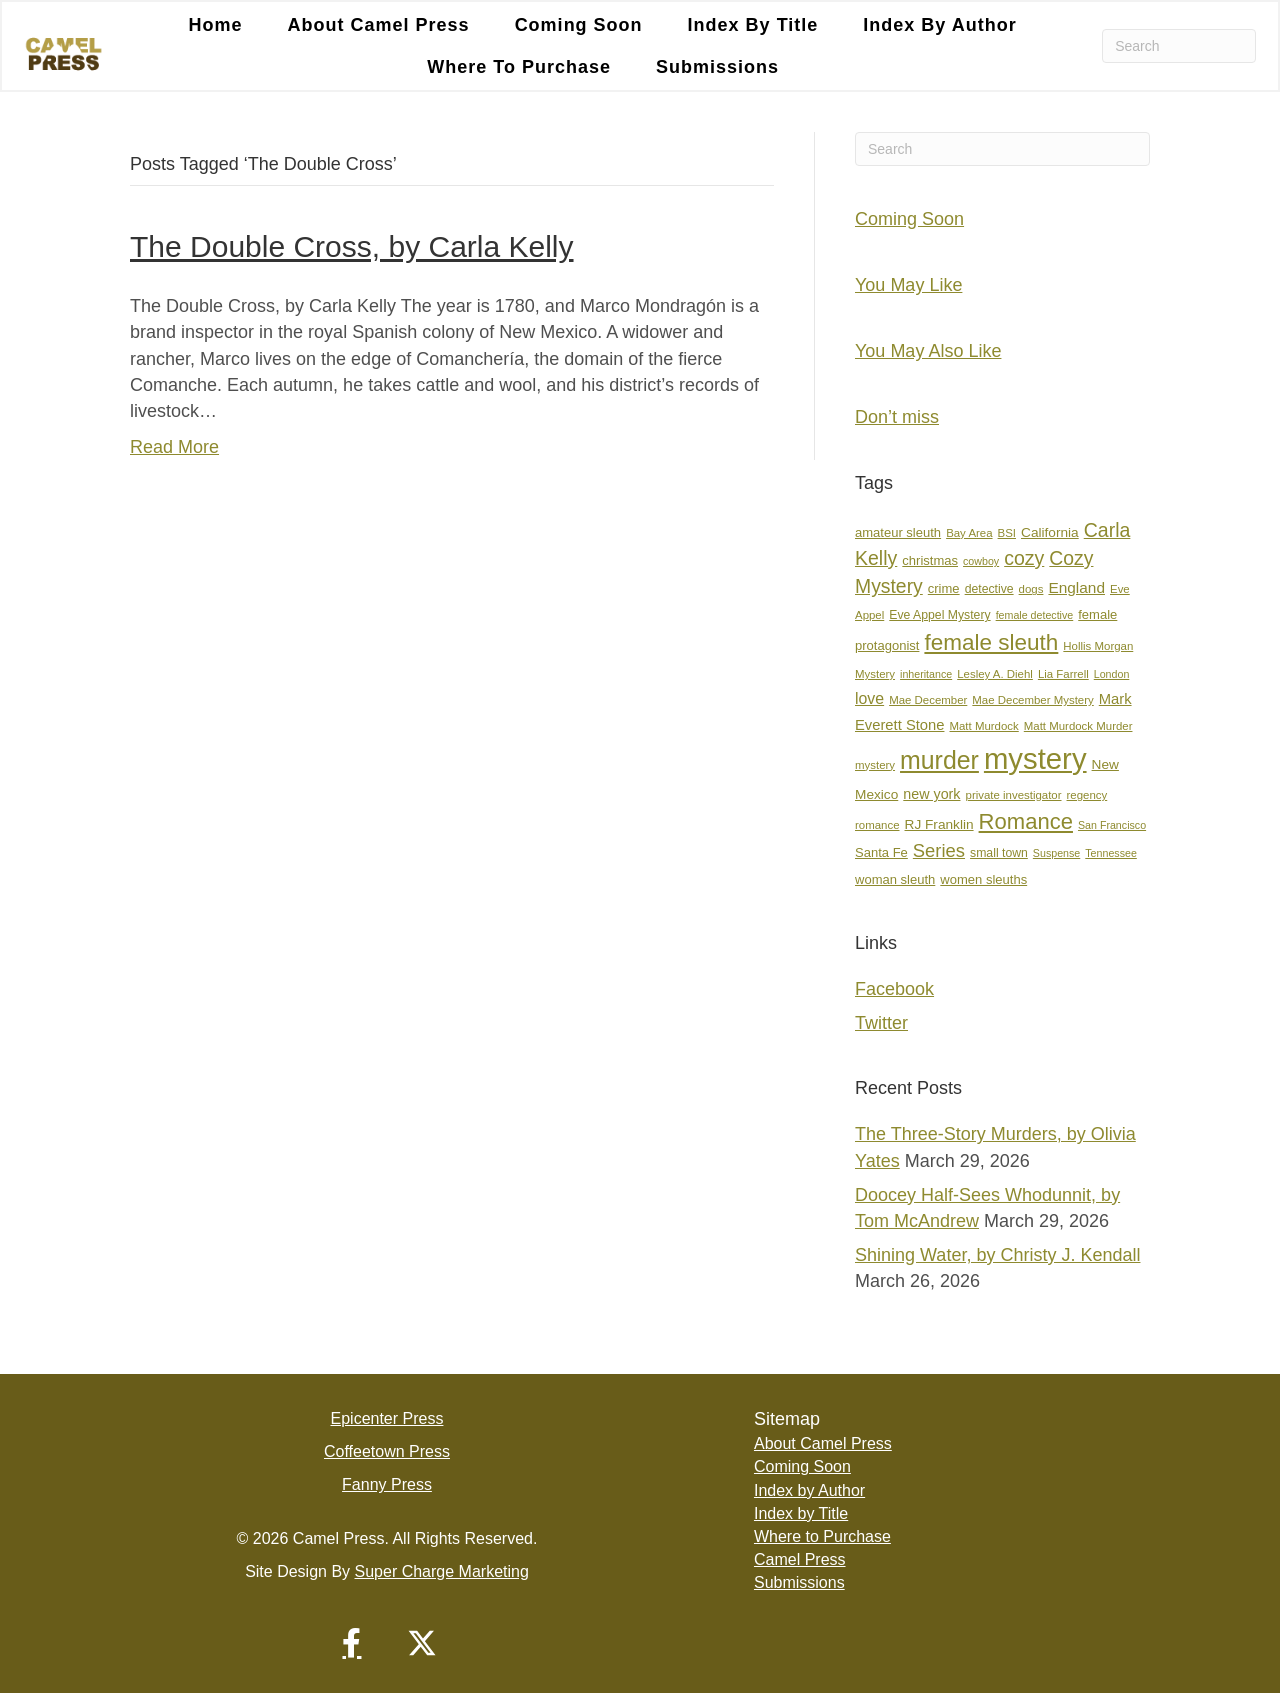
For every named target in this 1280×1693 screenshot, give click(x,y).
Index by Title (753, 25)
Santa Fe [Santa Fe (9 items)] (881, 852)
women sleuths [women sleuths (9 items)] (983, 879)
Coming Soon (579, 25)
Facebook (894, 989)
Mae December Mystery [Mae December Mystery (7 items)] (1032, 700)
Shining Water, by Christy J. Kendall (997, 1255)
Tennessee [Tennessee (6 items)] (1111, 853)
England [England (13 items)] (1076, 587)
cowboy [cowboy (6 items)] (981, 561)
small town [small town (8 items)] (999, 853)
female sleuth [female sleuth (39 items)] (991, 642)
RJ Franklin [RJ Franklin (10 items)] (939, 824)
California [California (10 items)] (1050, 532)
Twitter (881, 1023)
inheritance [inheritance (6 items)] (926, 674)
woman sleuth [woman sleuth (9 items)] (895, 879)
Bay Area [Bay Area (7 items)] (969, 533)
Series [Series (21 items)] (939, 850)
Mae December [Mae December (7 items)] (928, 700)
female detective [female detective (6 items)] (1035, 615)
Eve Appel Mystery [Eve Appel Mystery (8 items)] (939, 615)
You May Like (908, 285)
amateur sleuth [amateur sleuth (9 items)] (898, 532)
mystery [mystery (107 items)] (1035, 758)
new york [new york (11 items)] (931, 794)
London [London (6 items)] (1112, 674)
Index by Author (939, 25)
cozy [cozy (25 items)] (1024, 558)
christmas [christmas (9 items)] (930, 560)
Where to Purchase (519, 67)
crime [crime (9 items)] (944, 588)
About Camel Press (379, 25)
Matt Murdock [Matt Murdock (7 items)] (983, 726)
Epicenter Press (387, 1418)
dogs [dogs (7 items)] (1031, 589)
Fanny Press (387, 1484)
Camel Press (800, 1559)
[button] (352, 1643)
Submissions (717, 67)
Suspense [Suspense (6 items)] (1056, 853)
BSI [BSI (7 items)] (1007, 533)
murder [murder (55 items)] (939, 760)
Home (216, 25)
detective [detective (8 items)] (989, 589)
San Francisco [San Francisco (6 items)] (1112, 825)
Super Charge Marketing (442, 1571)
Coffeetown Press (387, 1451)
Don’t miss (897, 417)
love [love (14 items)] (869, 698)
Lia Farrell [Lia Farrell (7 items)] (1063, 674)
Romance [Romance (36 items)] (1026, 821)
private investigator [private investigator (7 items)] (1014, 795)
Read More (174, 447)
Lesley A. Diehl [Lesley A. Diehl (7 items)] (995, 674)
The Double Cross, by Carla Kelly (352, 246)
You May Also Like (928, 351)
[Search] (1179, 46)
